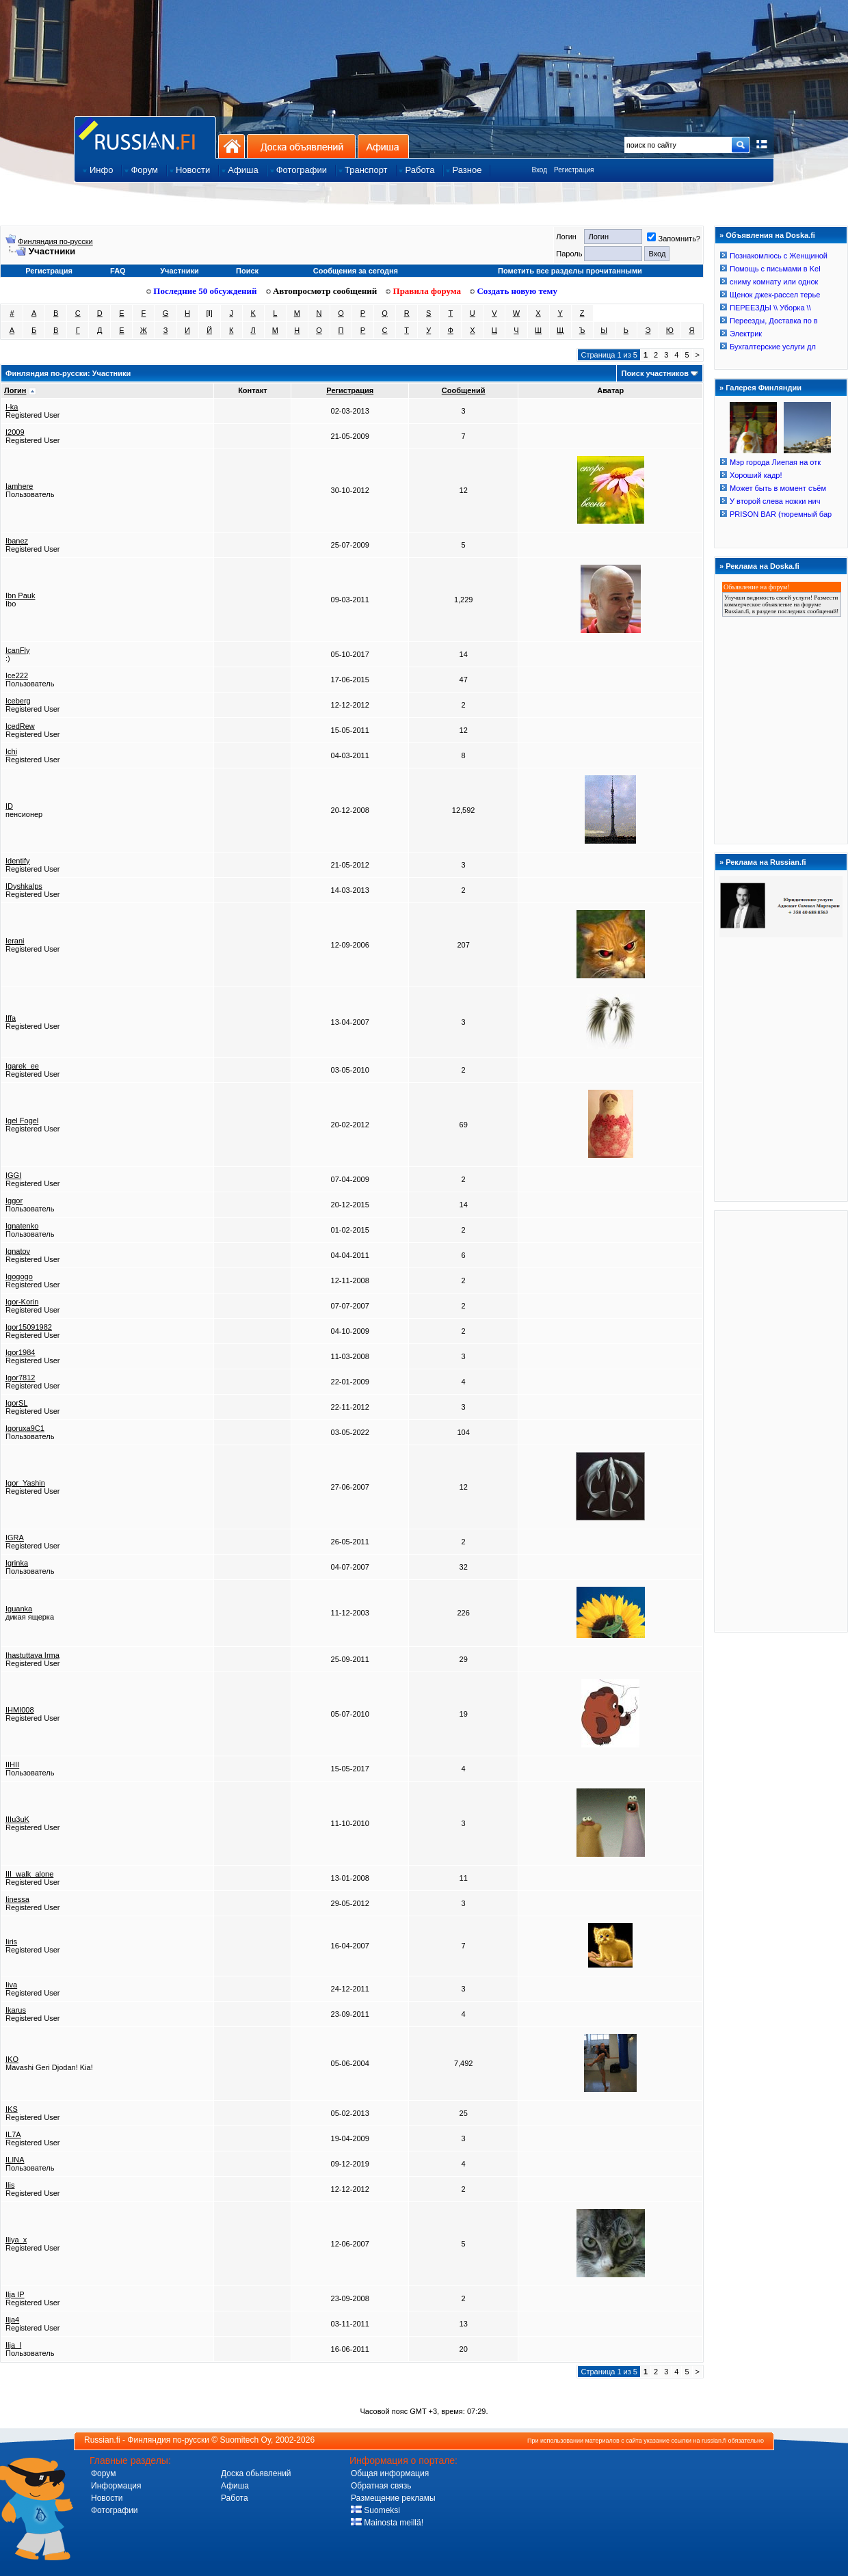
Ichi (11, 751)
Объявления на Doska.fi (770, 235)
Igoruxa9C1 (24, 1428)
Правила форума (423, 291)
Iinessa (17, 1899)
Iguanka (18, 1609)
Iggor (14, 1200)
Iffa (10, 1018)
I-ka (11, 407)
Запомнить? (673, 238)
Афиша (383, 146)
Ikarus (15, 2010)
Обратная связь (381, 2486)
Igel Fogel (21, 1120)
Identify (17, 861)
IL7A (13, 2134)
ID (9, 806)
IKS (11, 2109)
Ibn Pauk (20, 595)
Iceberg (18, 701)
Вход (539, 170)
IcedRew (20, 726)
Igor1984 (20, 1352)
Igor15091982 (28, 1327)
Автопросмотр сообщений (321, 291)
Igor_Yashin (25, 1483)
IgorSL (16, 1403)
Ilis (9, 2185)
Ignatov (17, 1251)
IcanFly (17, 650)
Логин (15, 390)
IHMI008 (19, 1710)
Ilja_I (13, 2345)
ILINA (15, 2160)
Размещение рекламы (393, 2498)
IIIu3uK (17, 1819)
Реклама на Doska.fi (762, 566)
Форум (103, 2473)
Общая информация (390, 2473)
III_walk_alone (29, 1874)
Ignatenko (21, 1226)
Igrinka (16, 1563)
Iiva (11, 1985)
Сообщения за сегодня (355, 271)
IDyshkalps (23, 886)
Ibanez (16, 541)
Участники (179, 271)
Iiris (11, 1941)
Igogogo (19, 1276)
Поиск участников (654, 373)
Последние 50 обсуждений (201, 291)
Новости (106, 2498)
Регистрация (574, 170)
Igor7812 (20, 1377)
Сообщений (464, 390)
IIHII (12, 1764)
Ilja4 (12, 2320)
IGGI (13, 1175)
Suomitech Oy (245, 2440)
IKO (11, 2059)
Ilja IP (15, 2294)
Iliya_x (16, 2240)
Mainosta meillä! (387, 2522)
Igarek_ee (22, 1066)
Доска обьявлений (256, 2473)
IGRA (14, 1537)
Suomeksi (375, 2510)
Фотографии (114, 2510)
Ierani (15, 941)
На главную (231, 146)
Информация (116, 2486)
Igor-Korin (21, 1302)
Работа (234, 2498)
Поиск (247, 271)
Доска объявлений (301, 146)
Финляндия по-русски (55, 241)
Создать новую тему (513, 291)
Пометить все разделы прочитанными (570, 271)
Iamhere (19, 486)
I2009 (15, 432)
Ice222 (16, 675)
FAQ (118, 271)
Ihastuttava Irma (32, 1655)
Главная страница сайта (145, 137)
